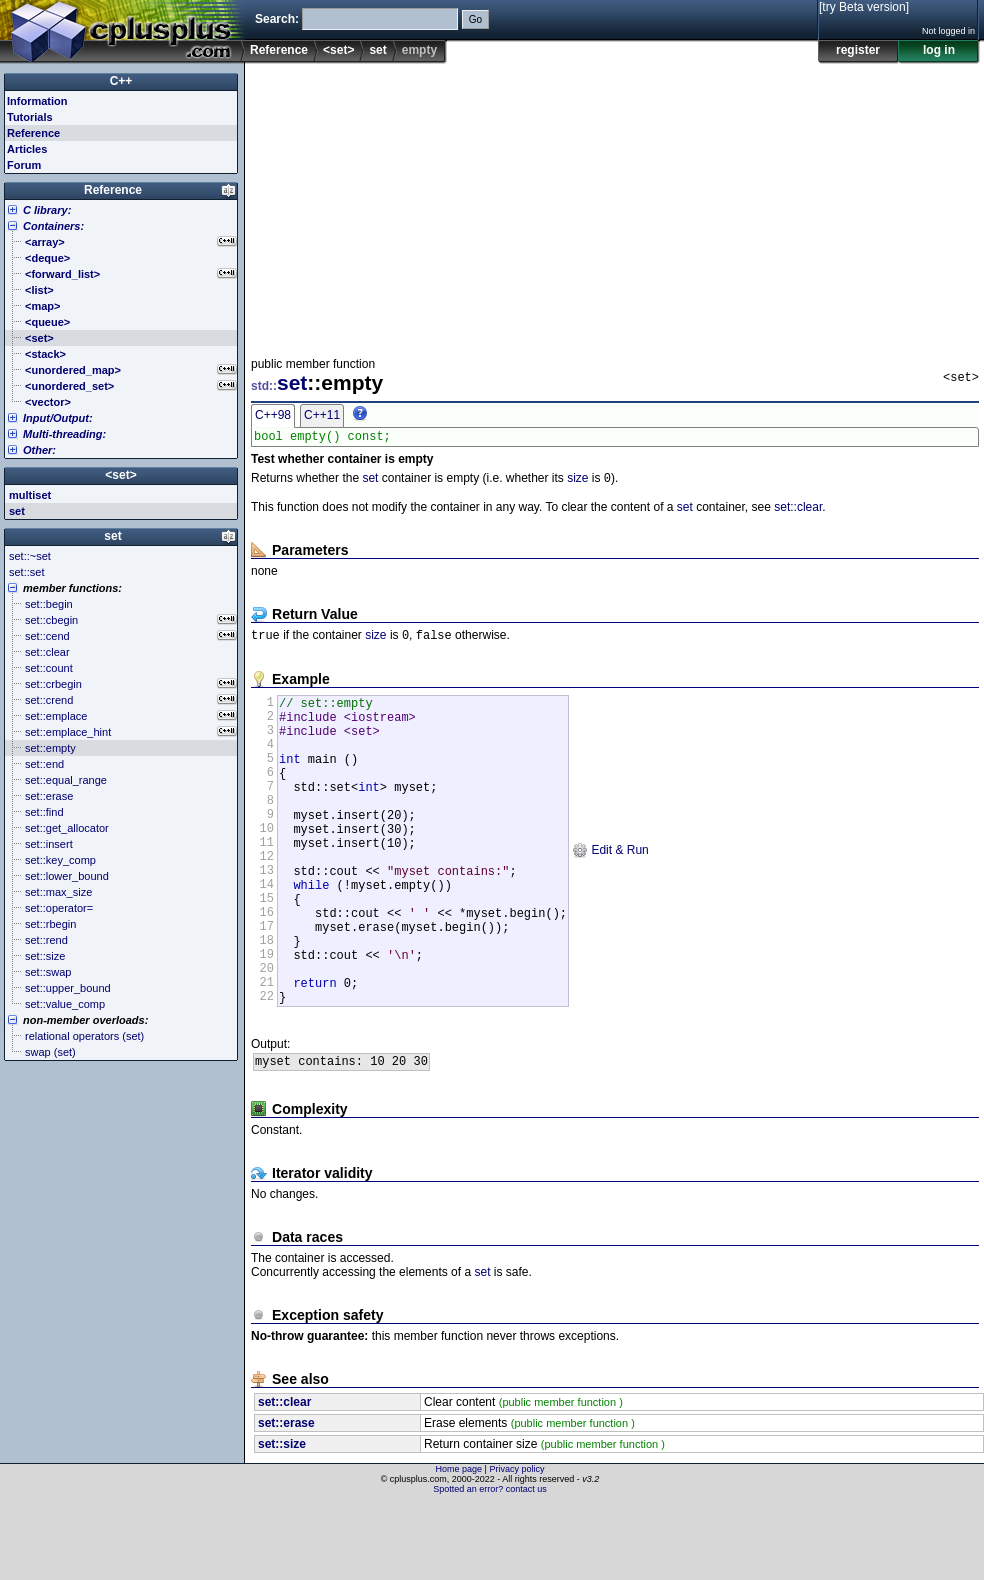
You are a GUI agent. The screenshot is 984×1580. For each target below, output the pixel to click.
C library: (47, 210)
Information (37, 101)
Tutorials (30, 117)
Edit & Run (610, 890)
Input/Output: (58, 418)
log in (939, 50)
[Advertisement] (474, 204)
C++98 (273, 415)
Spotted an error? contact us (490, 1565)
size (577, 483)
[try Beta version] (864, 7)
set (377, 50)
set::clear (798, 512)
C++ (121, 81)
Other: (39, 450)
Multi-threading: (64, 434)
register (858, 50)
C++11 (322, 415)
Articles (27, 149)
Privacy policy (516, 1545)
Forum (24, 165)
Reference (279, 50)
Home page (459, 1545)
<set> (338, 50)
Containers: (53, 226)
